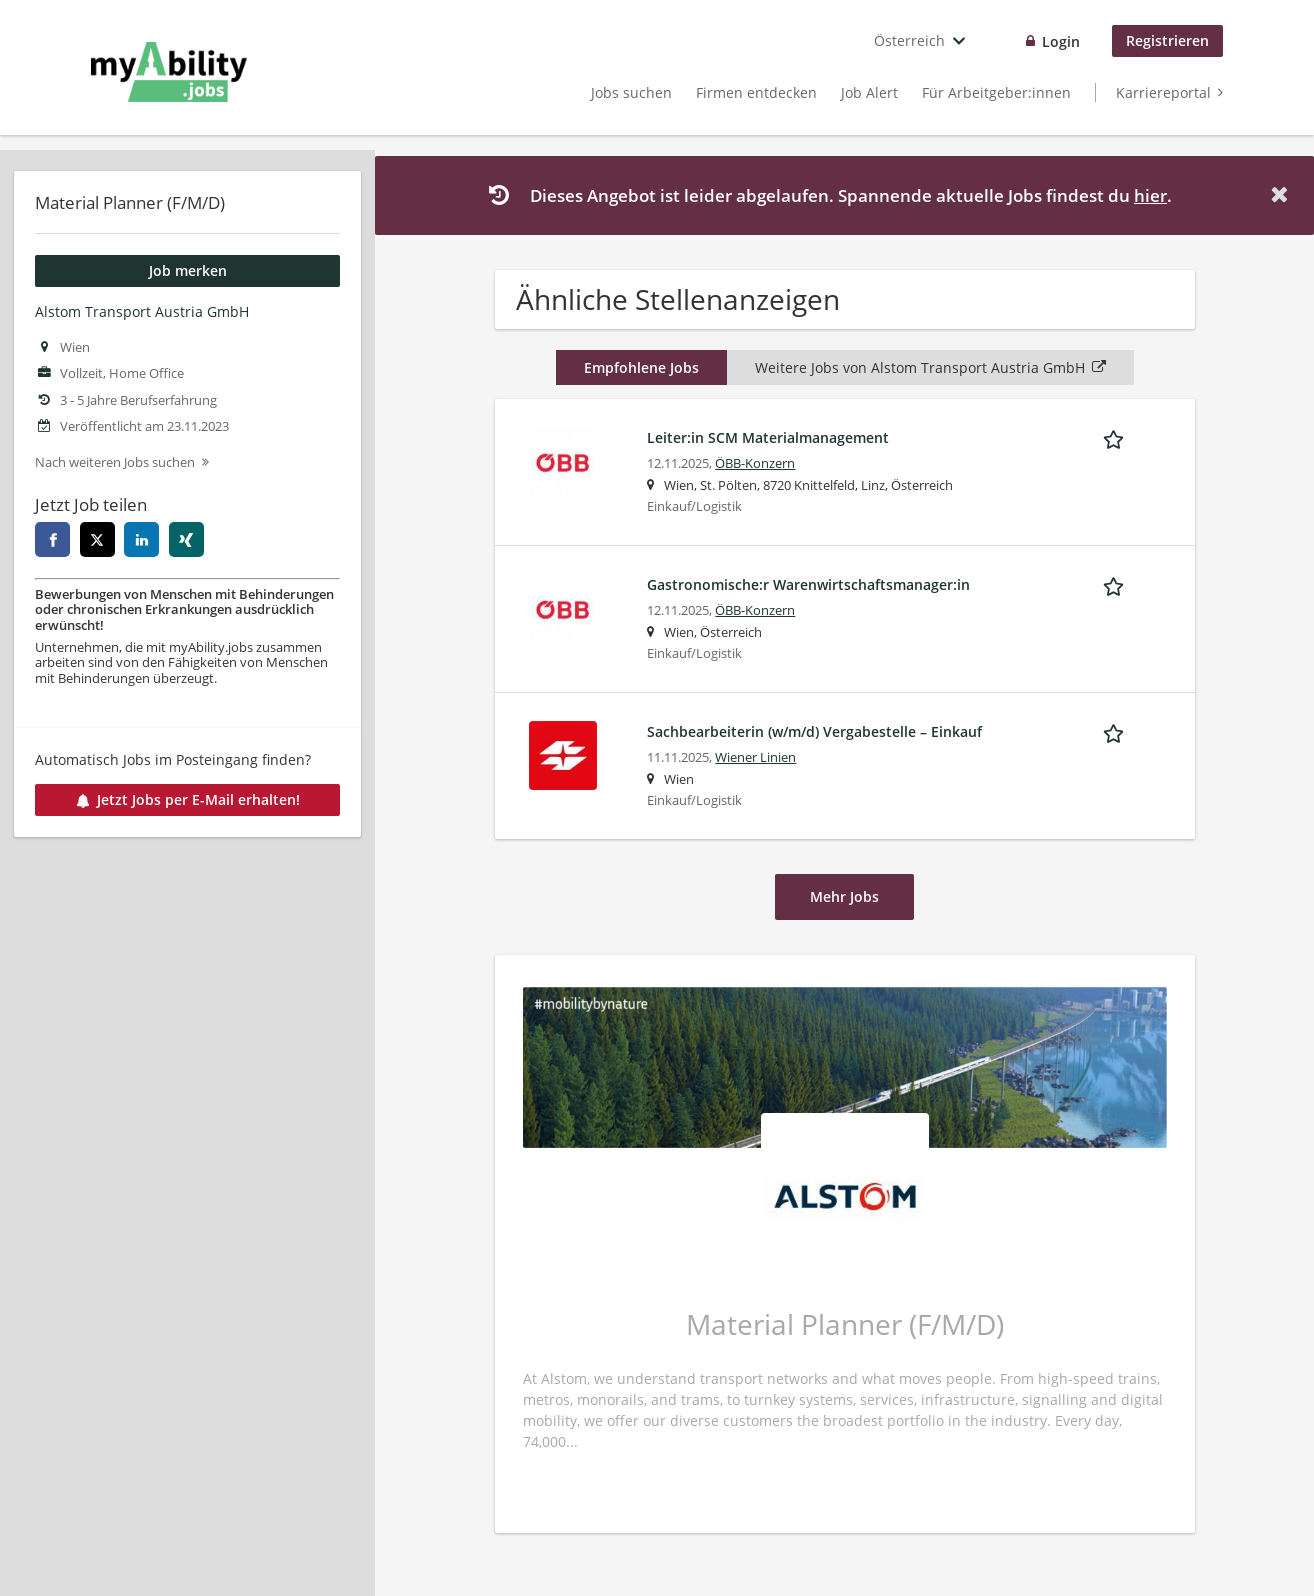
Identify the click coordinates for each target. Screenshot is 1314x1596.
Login (1061, 41)
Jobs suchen (631, 92)
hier (1150, 195)
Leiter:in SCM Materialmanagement (768, 437)
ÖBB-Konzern (755, 463)
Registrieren (1167, 40)
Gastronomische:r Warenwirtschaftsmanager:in (808, 584)
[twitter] (97, 539)
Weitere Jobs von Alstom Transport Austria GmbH (930, 367)
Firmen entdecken (756, 92)
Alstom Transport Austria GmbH (142, 311)
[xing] (186, 539)
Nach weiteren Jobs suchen (115, 462)
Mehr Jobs (844, 896)
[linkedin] (141, 539)
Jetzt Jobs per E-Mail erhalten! (188, 799)
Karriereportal (1163, 92)
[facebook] (52, 539)
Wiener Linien (755, 757)
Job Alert (869, 92)
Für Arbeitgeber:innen (996, 92)
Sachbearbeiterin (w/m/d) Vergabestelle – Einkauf (814, 731)
